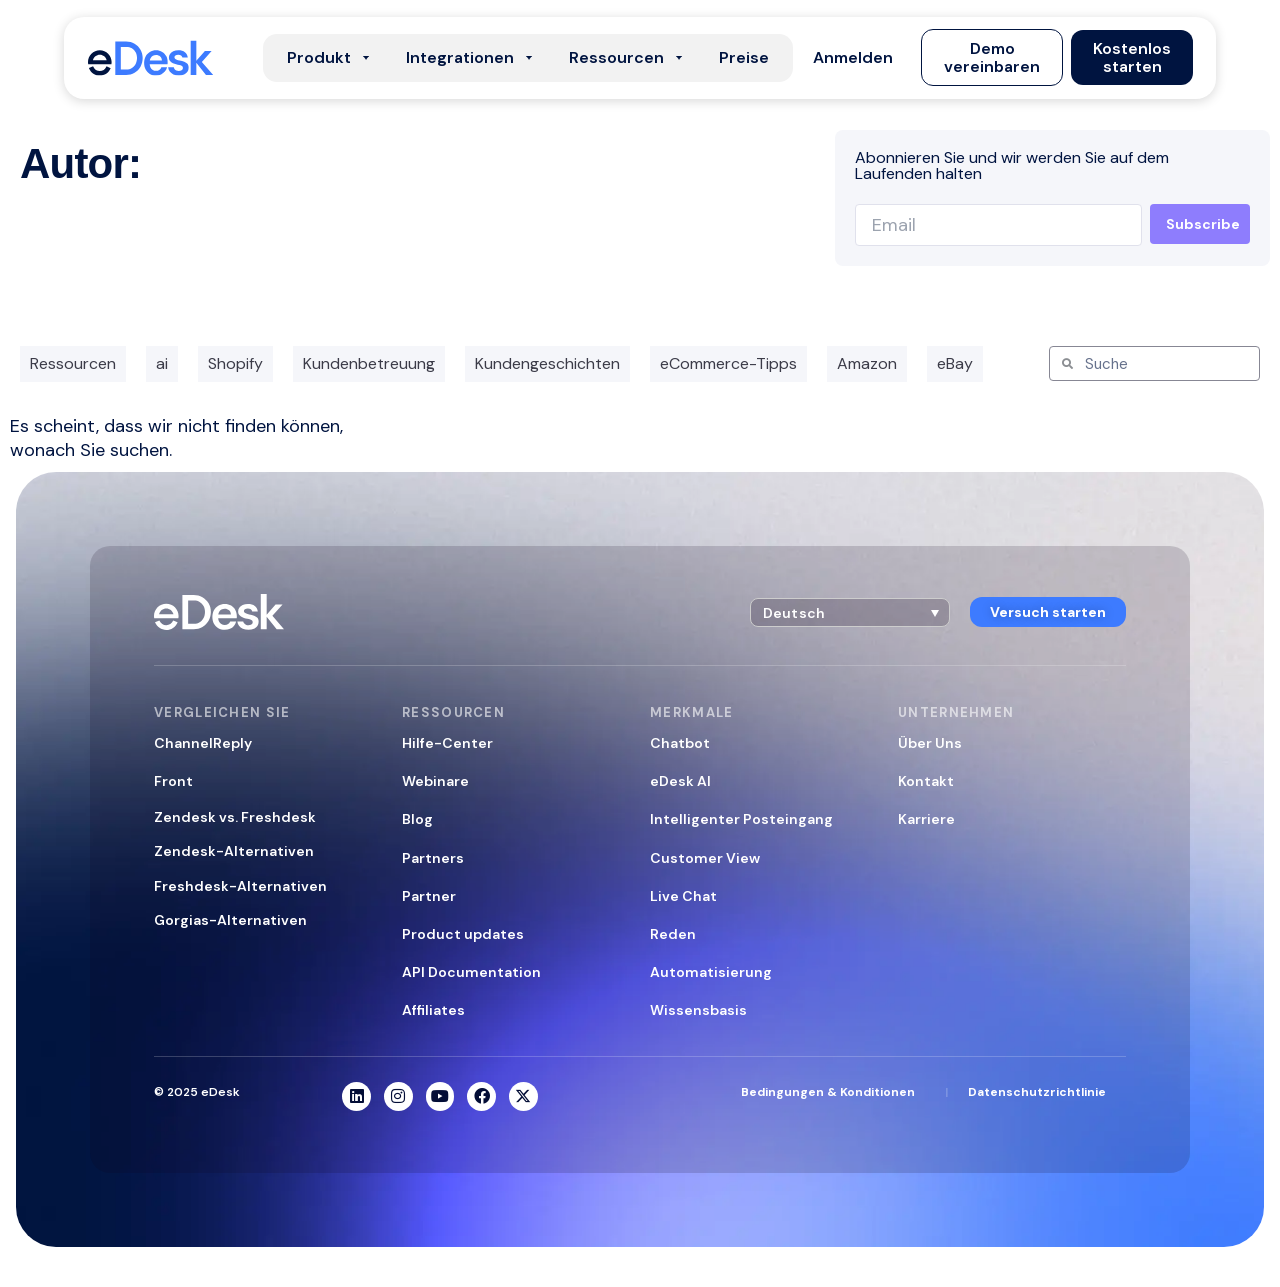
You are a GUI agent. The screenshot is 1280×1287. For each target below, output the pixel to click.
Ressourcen (73, 363)
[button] (853, 58)
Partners (433, 858)
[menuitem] (850, 612)
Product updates (463, 934)
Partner (429, 896)
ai (162, 363)
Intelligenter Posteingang (741, 819)
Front (173, 781)
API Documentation (471, 972)
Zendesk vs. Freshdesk (235, 817)
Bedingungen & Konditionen (828, 1092)
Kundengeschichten (547, 363)
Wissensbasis (698, 1010)
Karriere (926, 819)
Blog (417, 819)
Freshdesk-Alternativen (240, 886)
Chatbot (680, 743)
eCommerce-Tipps (728, 363)
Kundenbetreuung (369, 363)
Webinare (435, 781)
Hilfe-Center (447, 743)
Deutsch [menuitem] (794, 613)
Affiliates (433, 1010)
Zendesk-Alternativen (234, 851)
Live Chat (683, 896)
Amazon (867, 363)
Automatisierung (711, 972)
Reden (673, 934)
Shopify (235, 363)
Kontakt (926, 781)
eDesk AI (680, 781)
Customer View (705, 858)
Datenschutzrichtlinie (1037, 1092)
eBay (955, 363)
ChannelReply (203, 743)
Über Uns (930, 743)
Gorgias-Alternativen (230, 920)
